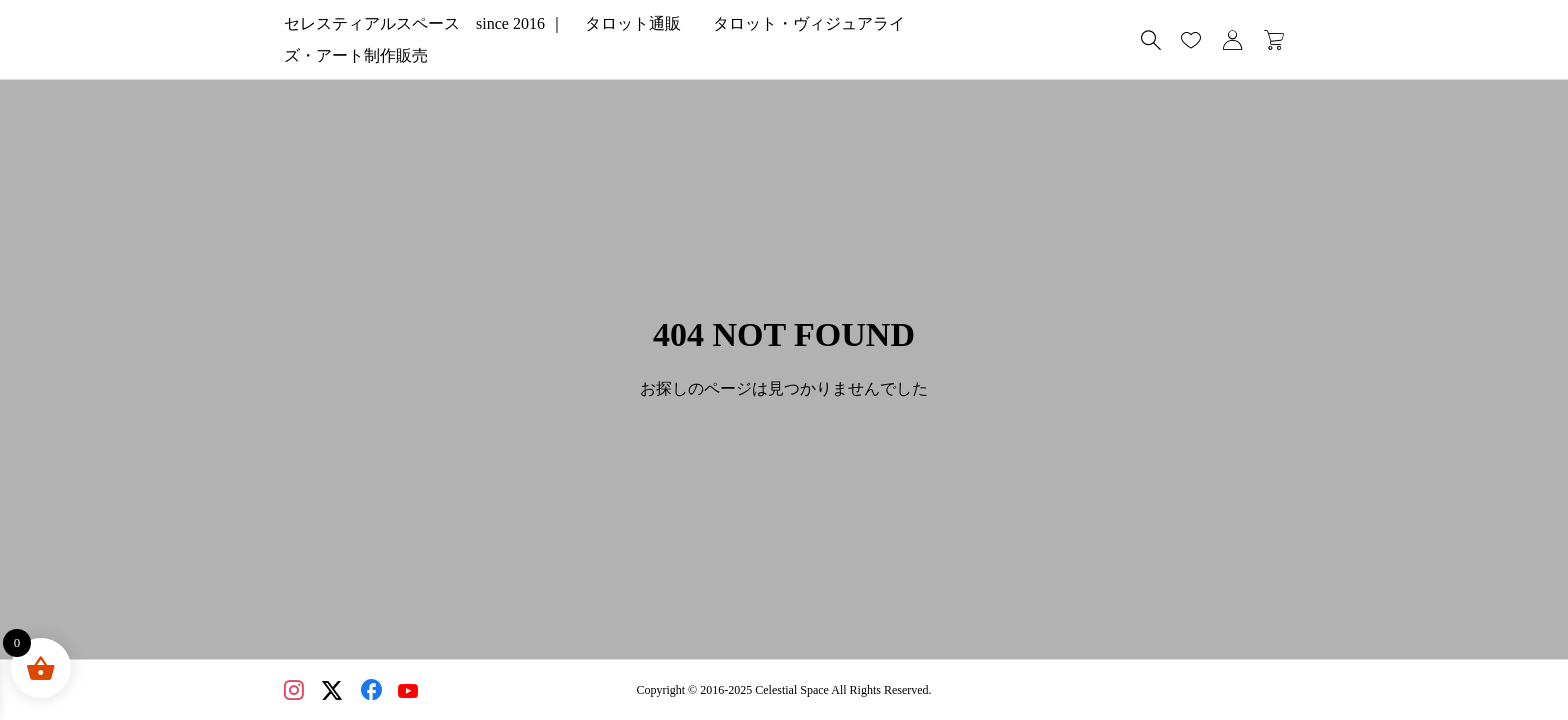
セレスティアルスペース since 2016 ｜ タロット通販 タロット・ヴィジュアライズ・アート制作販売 (666, 39)
